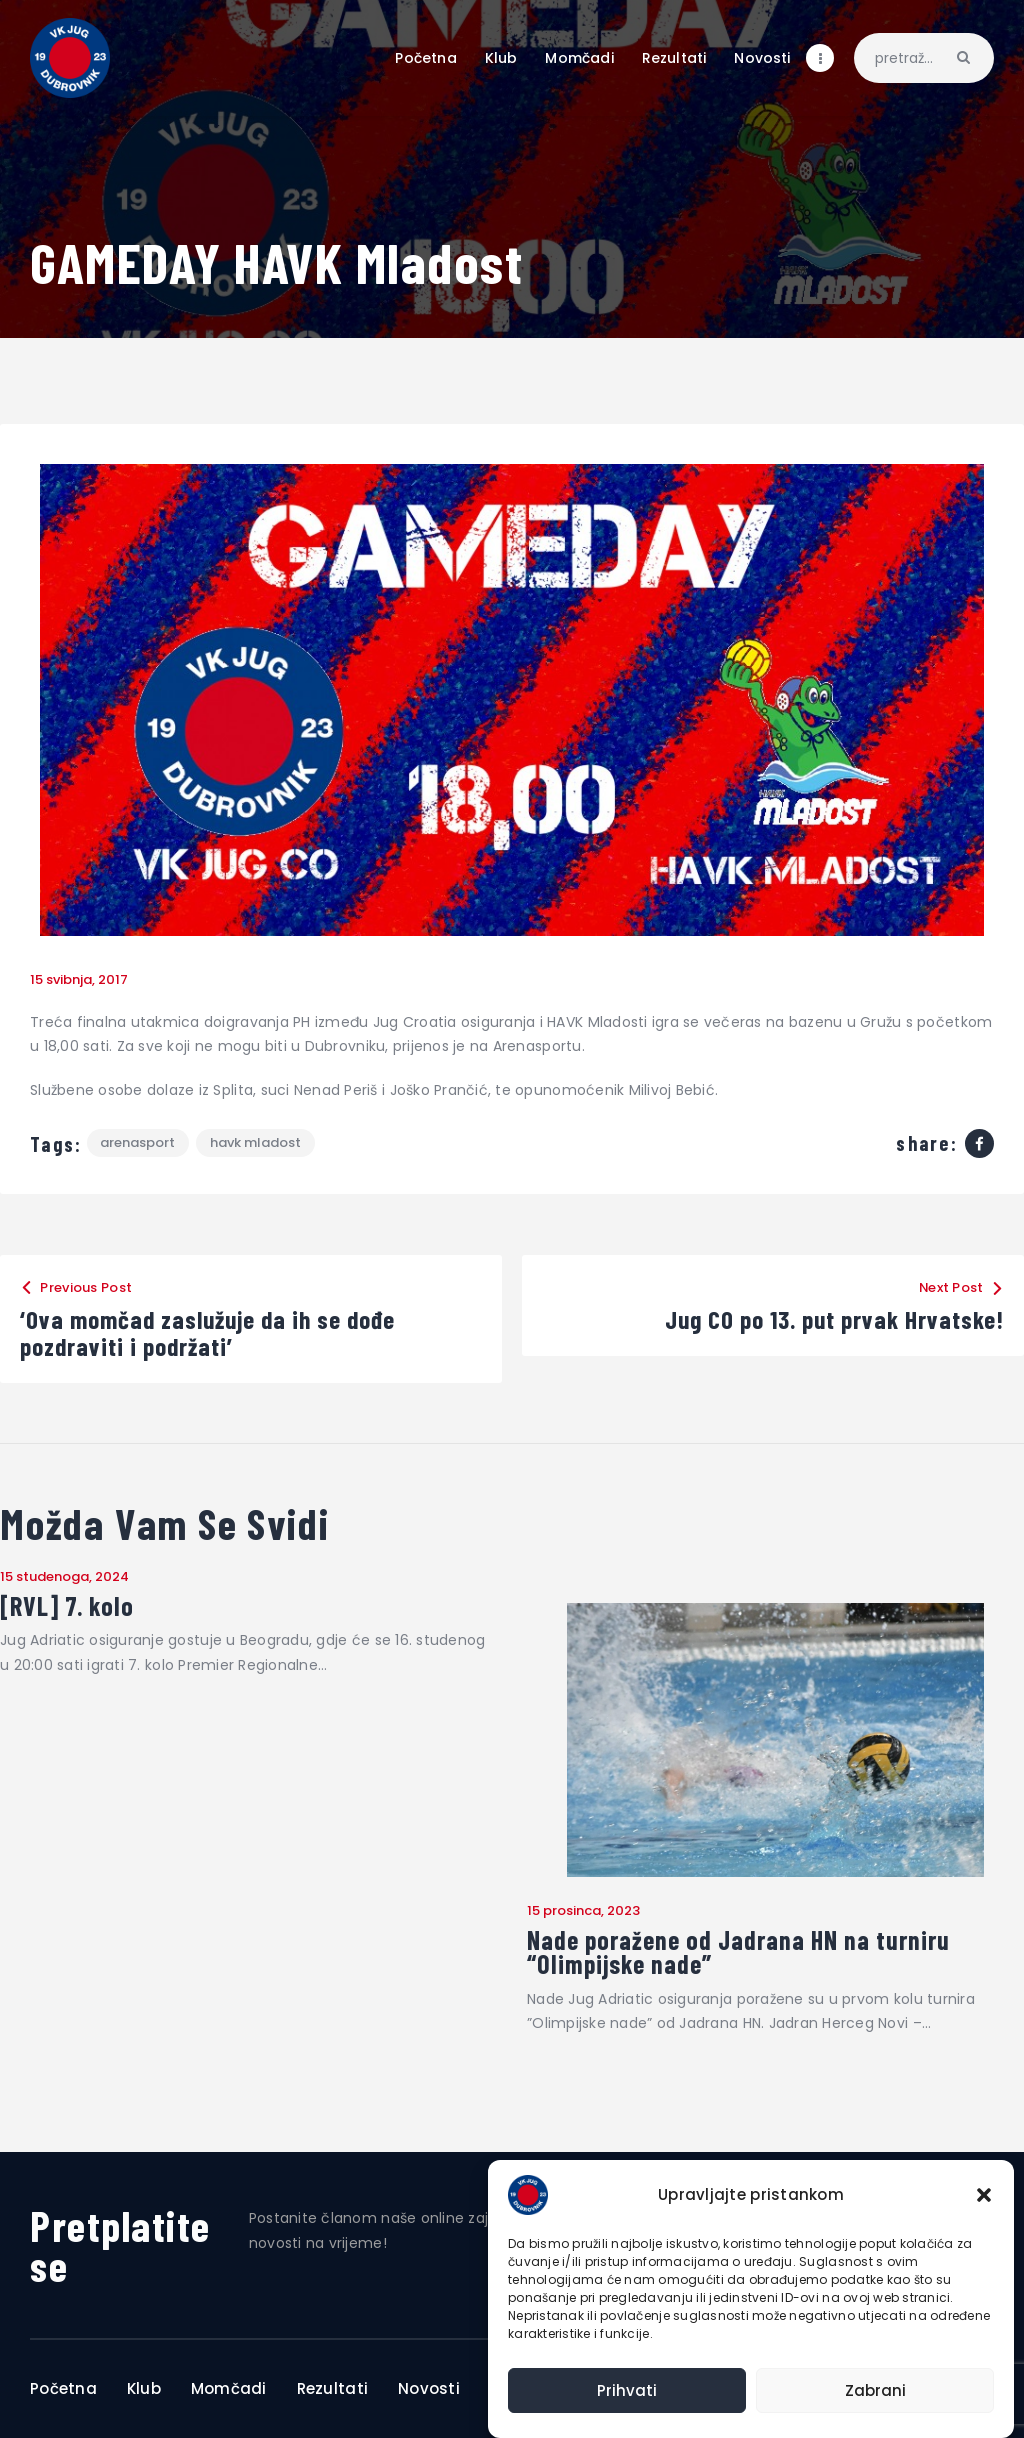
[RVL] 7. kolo (67, 1606)
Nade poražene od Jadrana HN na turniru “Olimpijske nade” (738, 1952)
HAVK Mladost (256, 1143)
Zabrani (875, 2390)
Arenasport (138, 1143)
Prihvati (627, 2390)
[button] (984, 2195)
